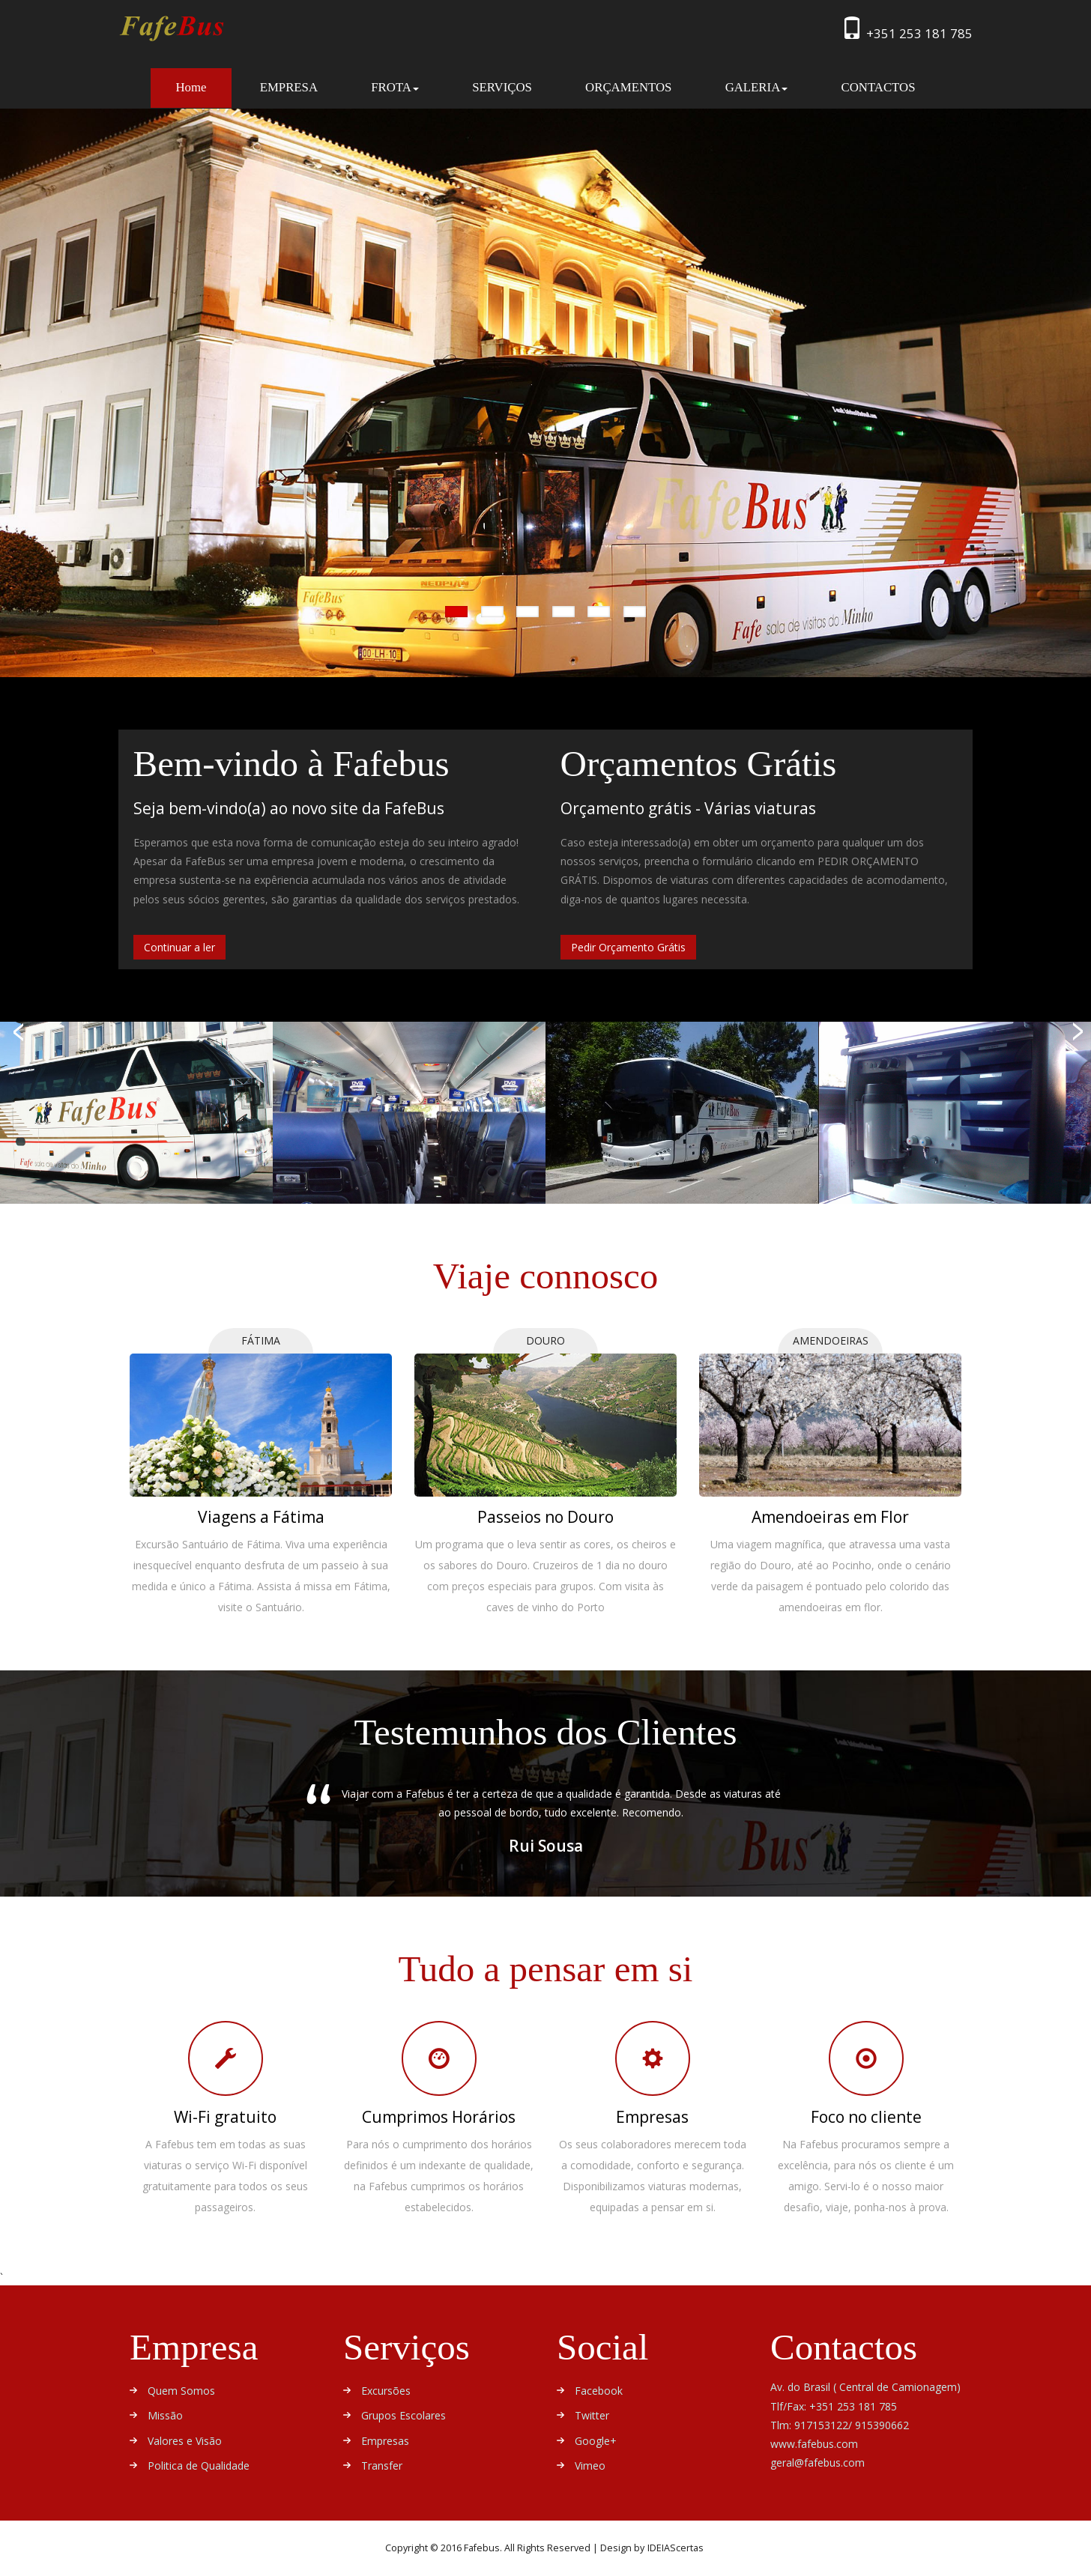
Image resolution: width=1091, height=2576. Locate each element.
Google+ (596, 2441)
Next (830, 1825)
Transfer (381, 2465)
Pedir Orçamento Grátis (628, 947)
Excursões (386, 2390)
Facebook (599, 2390)
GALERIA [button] (756, 87)
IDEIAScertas (675, 2548)
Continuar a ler (179, 947)
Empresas (385, 2441)
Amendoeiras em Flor (830, 1516)
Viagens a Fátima (261, 1516)
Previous (261, 1825)
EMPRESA (289, 87)
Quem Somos (181, 2390)
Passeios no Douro (545, 1516)
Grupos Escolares (403, 2415)
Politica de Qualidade (199, 2465)
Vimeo (590, 2465)
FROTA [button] (395, 87)
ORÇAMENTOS (628, 87)
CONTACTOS (878, 87)
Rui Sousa (546, 1845)
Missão (165, 2415)
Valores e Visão (185, 2441)
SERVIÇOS (502, 87)
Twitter (592, 2415)
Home (203, 86)
